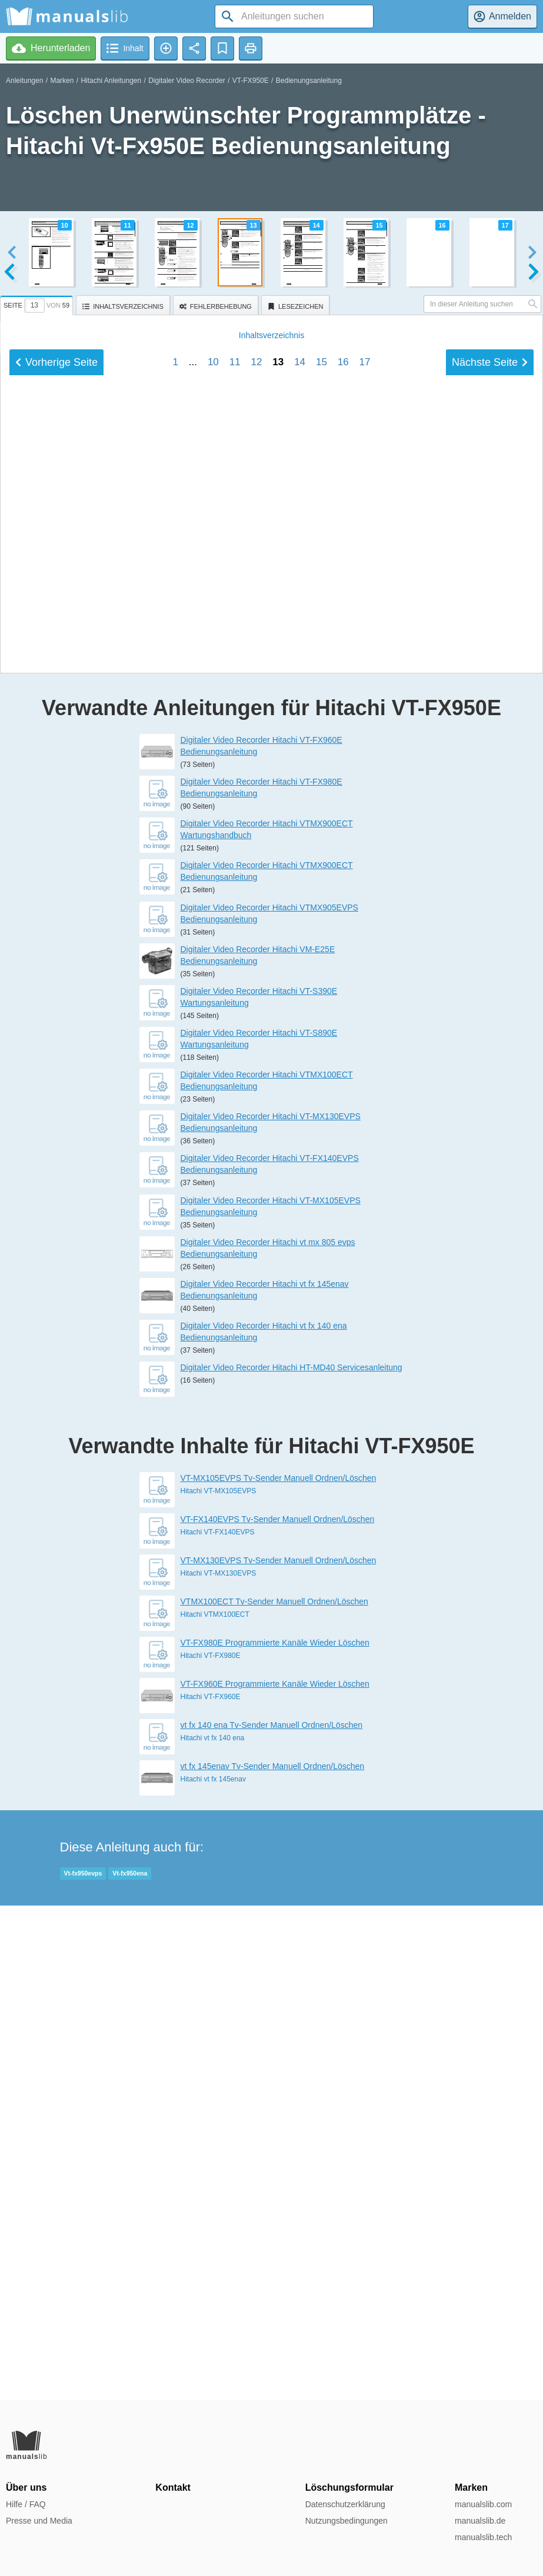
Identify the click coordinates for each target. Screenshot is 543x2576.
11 (235, 1091)
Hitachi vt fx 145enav (213, 2274)
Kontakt (173, 2487)
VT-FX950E (250, 80)
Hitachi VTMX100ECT (215, 2109)
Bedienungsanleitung (309, 80)
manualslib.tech (483, 2537)
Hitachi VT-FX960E (211, 2191)
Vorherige (56, 1092)
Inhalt (271, 1065)
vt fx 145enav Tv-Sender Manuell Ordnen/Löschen (273, 2260)
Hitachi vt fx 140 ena (213, 2232)
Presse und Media (39, 2520)
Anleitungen (24, 80)
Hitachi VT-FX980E (211, 2150)
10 (213, 1091)
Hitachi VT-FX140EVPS (218, 2027)
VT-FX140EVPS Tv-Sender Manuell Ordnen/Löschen (278, 2013)
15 (321, 1091)
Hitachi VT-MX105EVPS (218, 1985)
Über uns (26, 2487)
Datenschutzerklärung (345, 2504)
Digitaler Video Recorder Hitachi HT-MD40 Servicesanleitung (291, 1862)
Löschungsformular (349, 2487)
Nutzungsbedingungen (346, 2520)
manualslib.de (480, 2520)
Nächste (490, 1092)
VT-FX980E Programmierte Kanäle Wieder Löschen (275, 2137)
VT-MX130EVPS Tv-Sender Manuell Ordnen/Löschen (279, 2055)
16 (343, 1091)
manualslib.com (483, 2504)
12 (256, 1091)
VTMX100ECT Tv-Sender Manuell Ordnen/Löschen (274, 2096)
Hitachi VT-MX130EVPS (218, 2068)
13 (278, 1091)
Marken (62, 80)
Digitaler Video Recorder (186, 80)
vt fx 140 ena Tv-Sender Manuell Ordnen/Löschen (271, 2219)
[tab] (38, 303)
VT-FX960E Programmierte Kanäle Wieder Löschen (275, 2178)
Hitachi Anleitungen (111, 80)
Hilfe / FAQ (26, 2504)
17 (365, 1091)
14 (299, 1091)
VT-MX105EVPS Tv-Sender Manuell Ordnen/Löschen (279, 1972)
